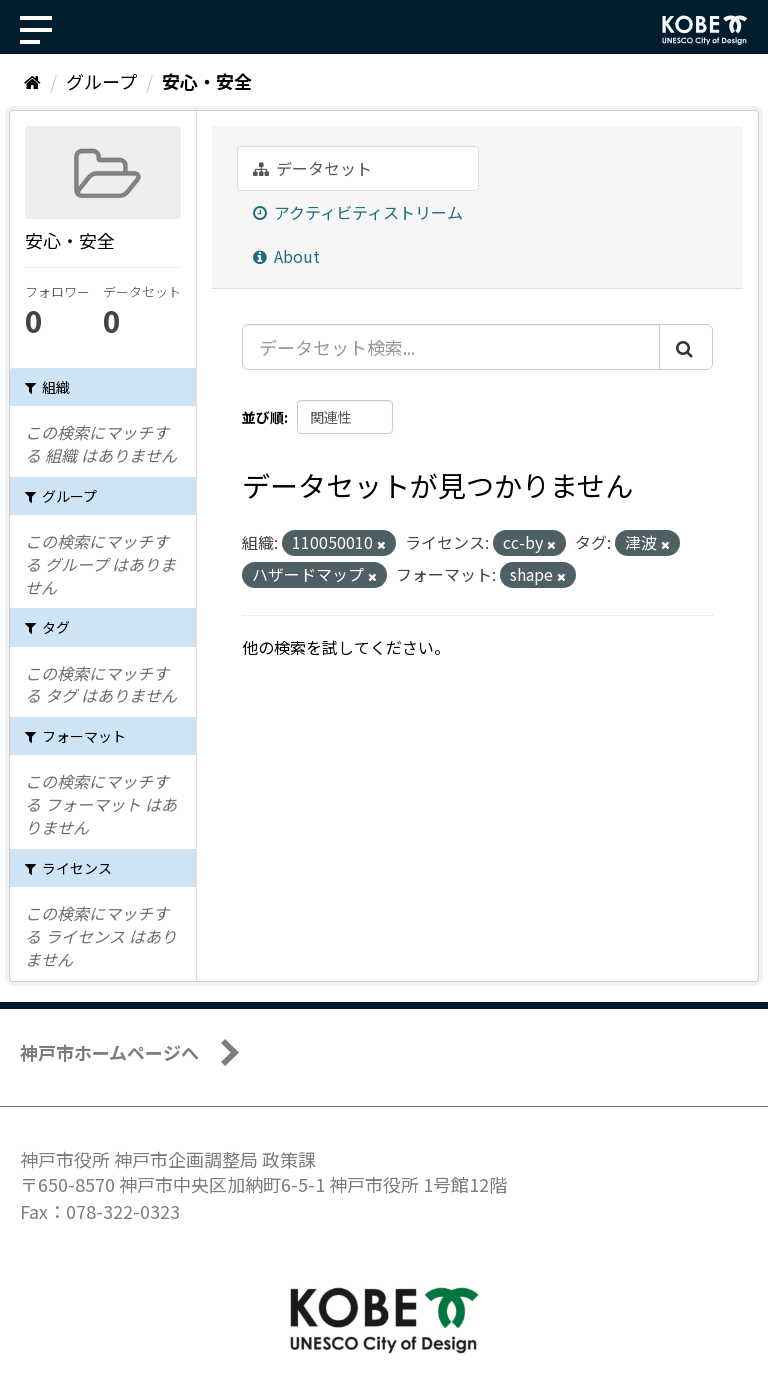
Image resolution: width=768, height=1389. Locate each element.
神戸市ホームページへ (109, 1052)
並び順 (263, 417)
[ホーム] (32, 81)
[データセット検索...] (451, 347)
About (286, 256)
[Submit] (686, 347)
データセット (312, 168)
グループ (101, 81)
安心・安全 (207, 81)
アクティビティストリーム (358, 212)
